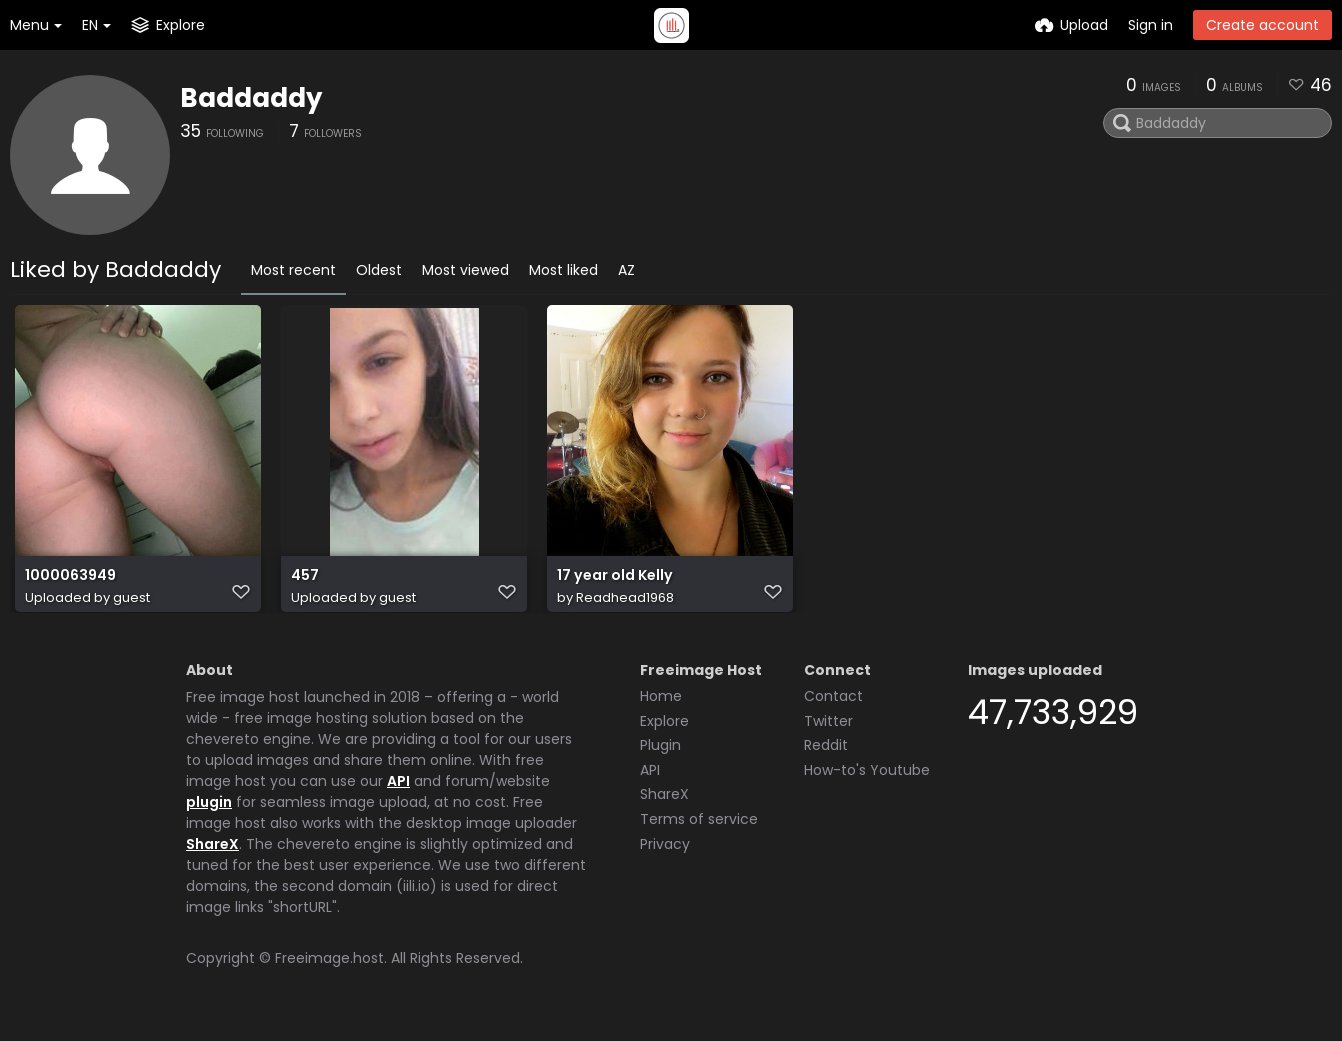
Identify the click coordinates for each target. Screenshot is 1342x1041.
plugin (209, 814)
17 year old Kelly (615, 585)
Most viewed (465, 270)
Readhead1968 (625, 607)
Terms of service (699, 831)
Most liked (563, 270)
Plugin (660, 757)
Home (661, 708)
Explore (664, 733)
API (398, 793)
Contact (833, 708)
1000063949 (70, 585)
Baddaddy (251, 98)
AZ (626, 270)
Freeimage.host (329, 970)
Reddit (826, 757)
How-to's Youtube (867, 782)
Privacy (665, 856)
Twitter (828, 733)
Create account (1262, 25)
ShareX (212, 856)
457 (305, 585)
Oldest (379, 270)
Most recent (293, 270)
